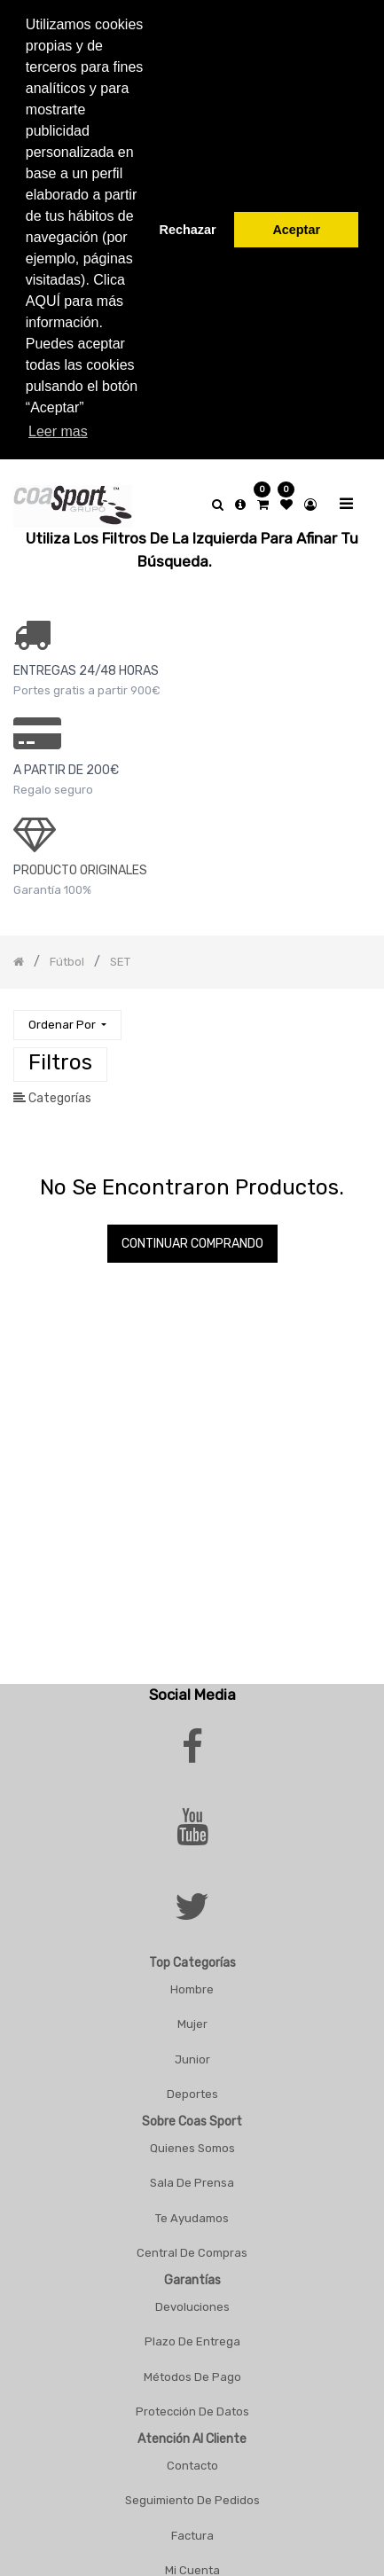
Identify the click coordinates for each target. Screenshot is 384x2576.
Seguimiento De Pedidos (192, 2488)
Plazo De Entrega (192, 2330)
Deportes (192, 2082)
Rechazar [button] (188, 230)
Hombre (192, 1978)
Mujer (192, 2012)
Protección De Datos (192, 2400)
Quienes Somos (192, 2136)
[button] (67, 1014)
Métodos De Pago (192, 2365)
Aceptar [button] (296, 230)
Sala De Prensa (192, 2171)
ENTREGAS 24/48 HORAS (86, 659)
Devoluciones (192, 2295)
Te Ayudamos (192, 2206)
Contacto (192, 2454)
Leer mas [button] (58, 431)
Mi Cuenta (192, 2558)
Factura (192, 2524)
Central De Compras (192, 2241)
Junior (192, 2048)
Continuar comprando (192, 1232)
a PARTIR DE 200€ (66, 759)
